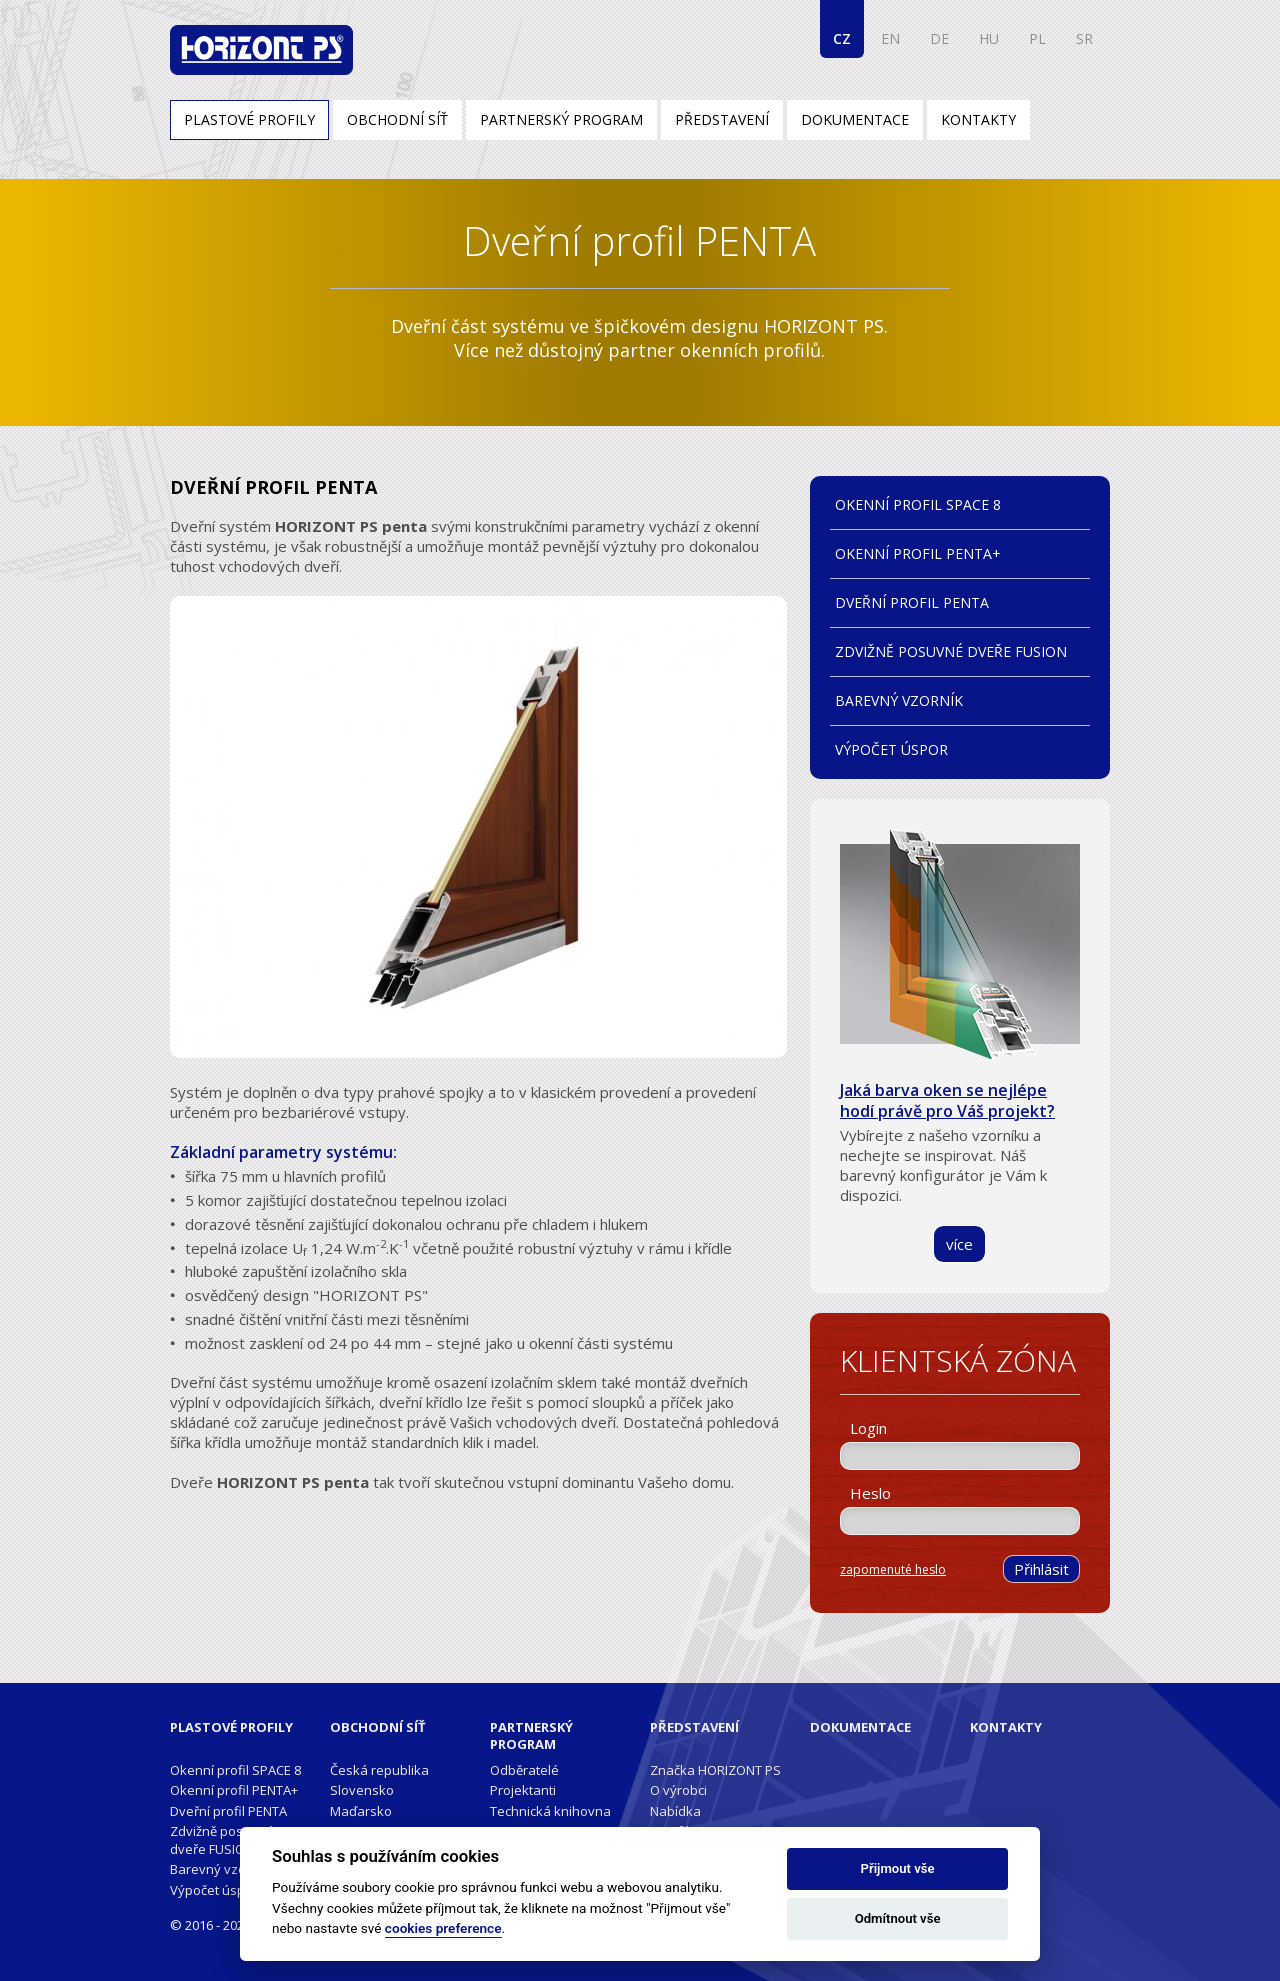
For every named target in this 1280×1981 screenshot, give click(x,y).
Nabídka (675, 1811)
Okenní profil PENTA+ (918, 553)
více (959, 1244)
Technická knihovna (550, 1811)
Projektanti (523, 1790)
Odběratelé (524, 1770)
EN (890, 38)
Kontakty (978, 119)
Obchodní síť (397, 119)
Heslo (870, 1493)
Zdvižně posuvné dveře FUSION (951, 651)
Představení (722, 119)
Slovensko (362, 1790)
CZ (842, 38)
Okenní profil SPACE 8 (918, 504)
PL (1037, 38)
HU (989, 38)
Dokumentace (855, 119)
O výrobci (678, 1790)
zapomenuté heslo (893, 1569)
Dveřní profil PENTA (912, 602)
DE (939, 38)
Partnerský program (561, 119)
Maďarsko (361, 1811)
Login (868, 1428)
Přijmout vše (898, 1868)
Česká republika (379, 1770)
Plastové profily (249, 119)
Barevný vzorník (899, 700)
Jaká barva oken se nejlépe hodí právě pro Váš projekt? (947, 1100)
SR (1084, 38)
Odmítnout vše (898, 1918)
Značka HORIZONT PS (715, 1770)
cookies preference (443, 1928)
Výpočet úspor (891, 749)
